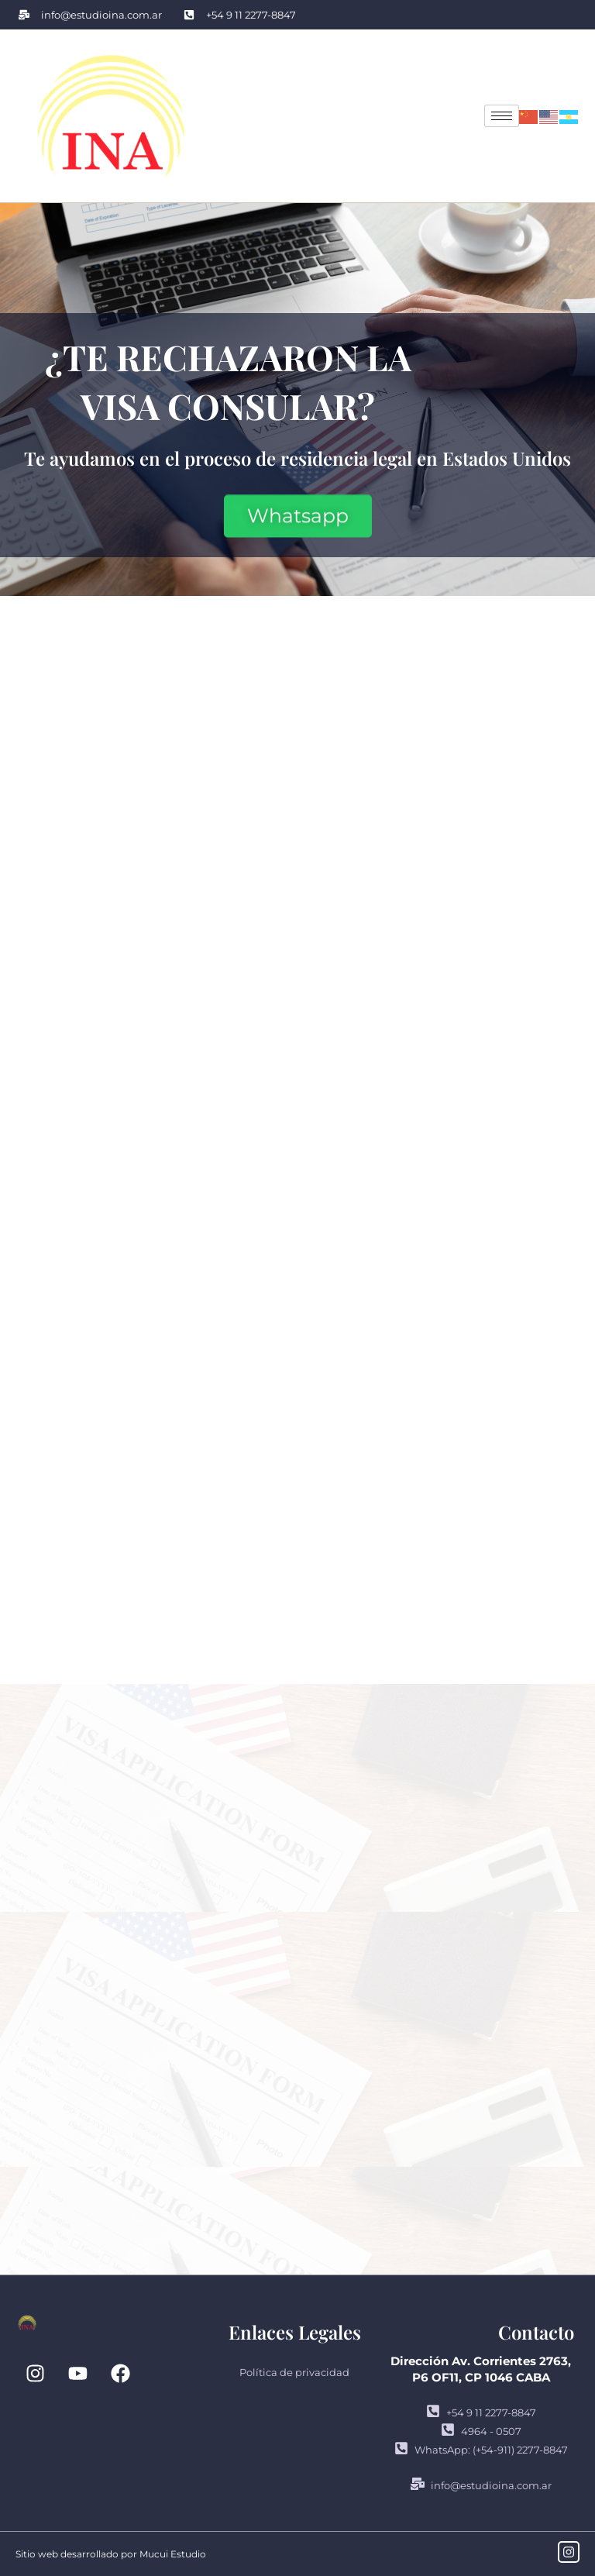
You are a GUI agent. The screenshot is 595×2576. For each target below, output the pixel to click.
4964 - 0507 (481, 2430)
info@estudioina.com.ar (481, 2485)
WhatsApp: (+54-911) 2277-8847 (481, 2449)
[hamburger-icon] (501, 116)
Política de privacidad (294, 2372)
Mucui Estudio (172, 2554)
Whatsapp (298, 513)
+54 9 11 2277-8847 (481, 2412)
